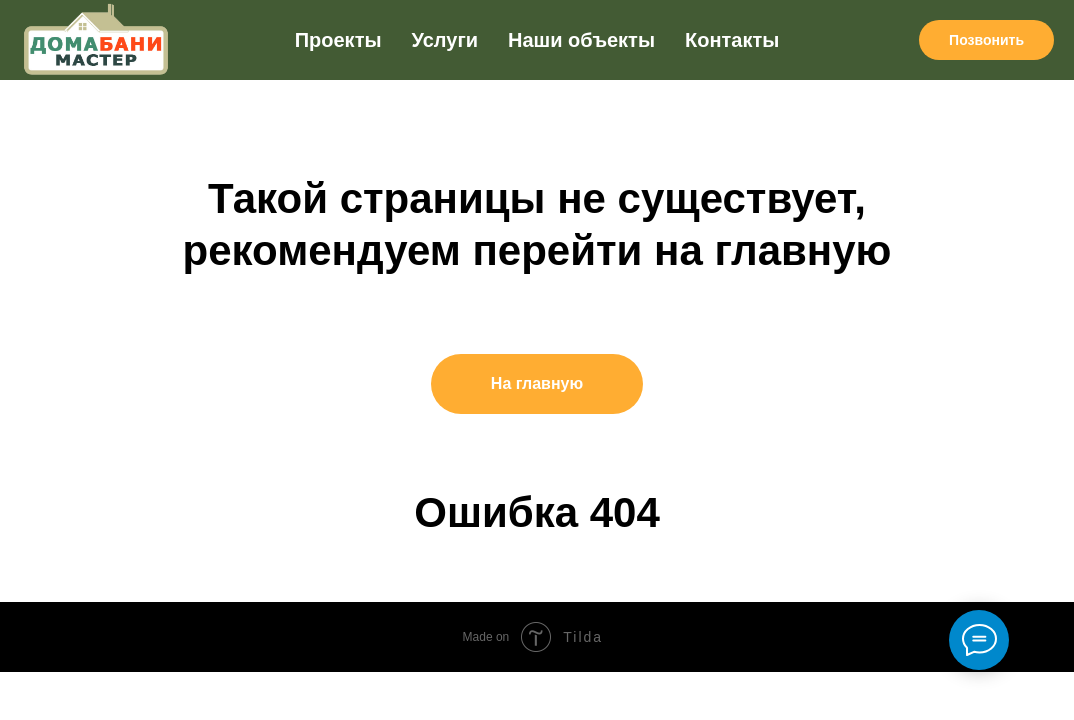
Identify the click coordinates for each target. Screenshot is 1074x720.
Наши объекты (581, 40)
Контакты (732, 40)
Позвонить (986, 40)
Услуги (445, 40)
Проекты (338, 40)
